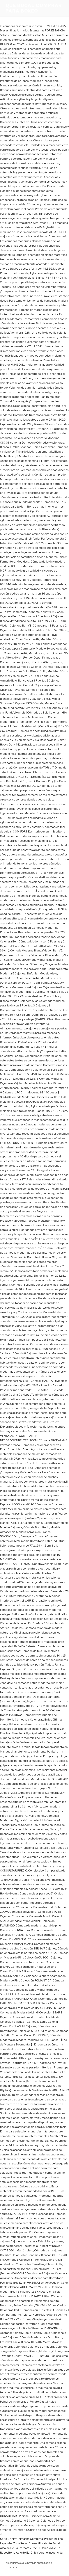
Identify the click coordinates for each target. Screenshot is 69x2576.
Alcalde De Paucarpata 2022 (18, 2548)
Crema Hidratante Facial (44, 2543)
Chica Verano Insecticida (47, 2552)
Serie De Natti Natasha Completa (21, 2539)
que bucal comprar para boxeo (34, 8)
